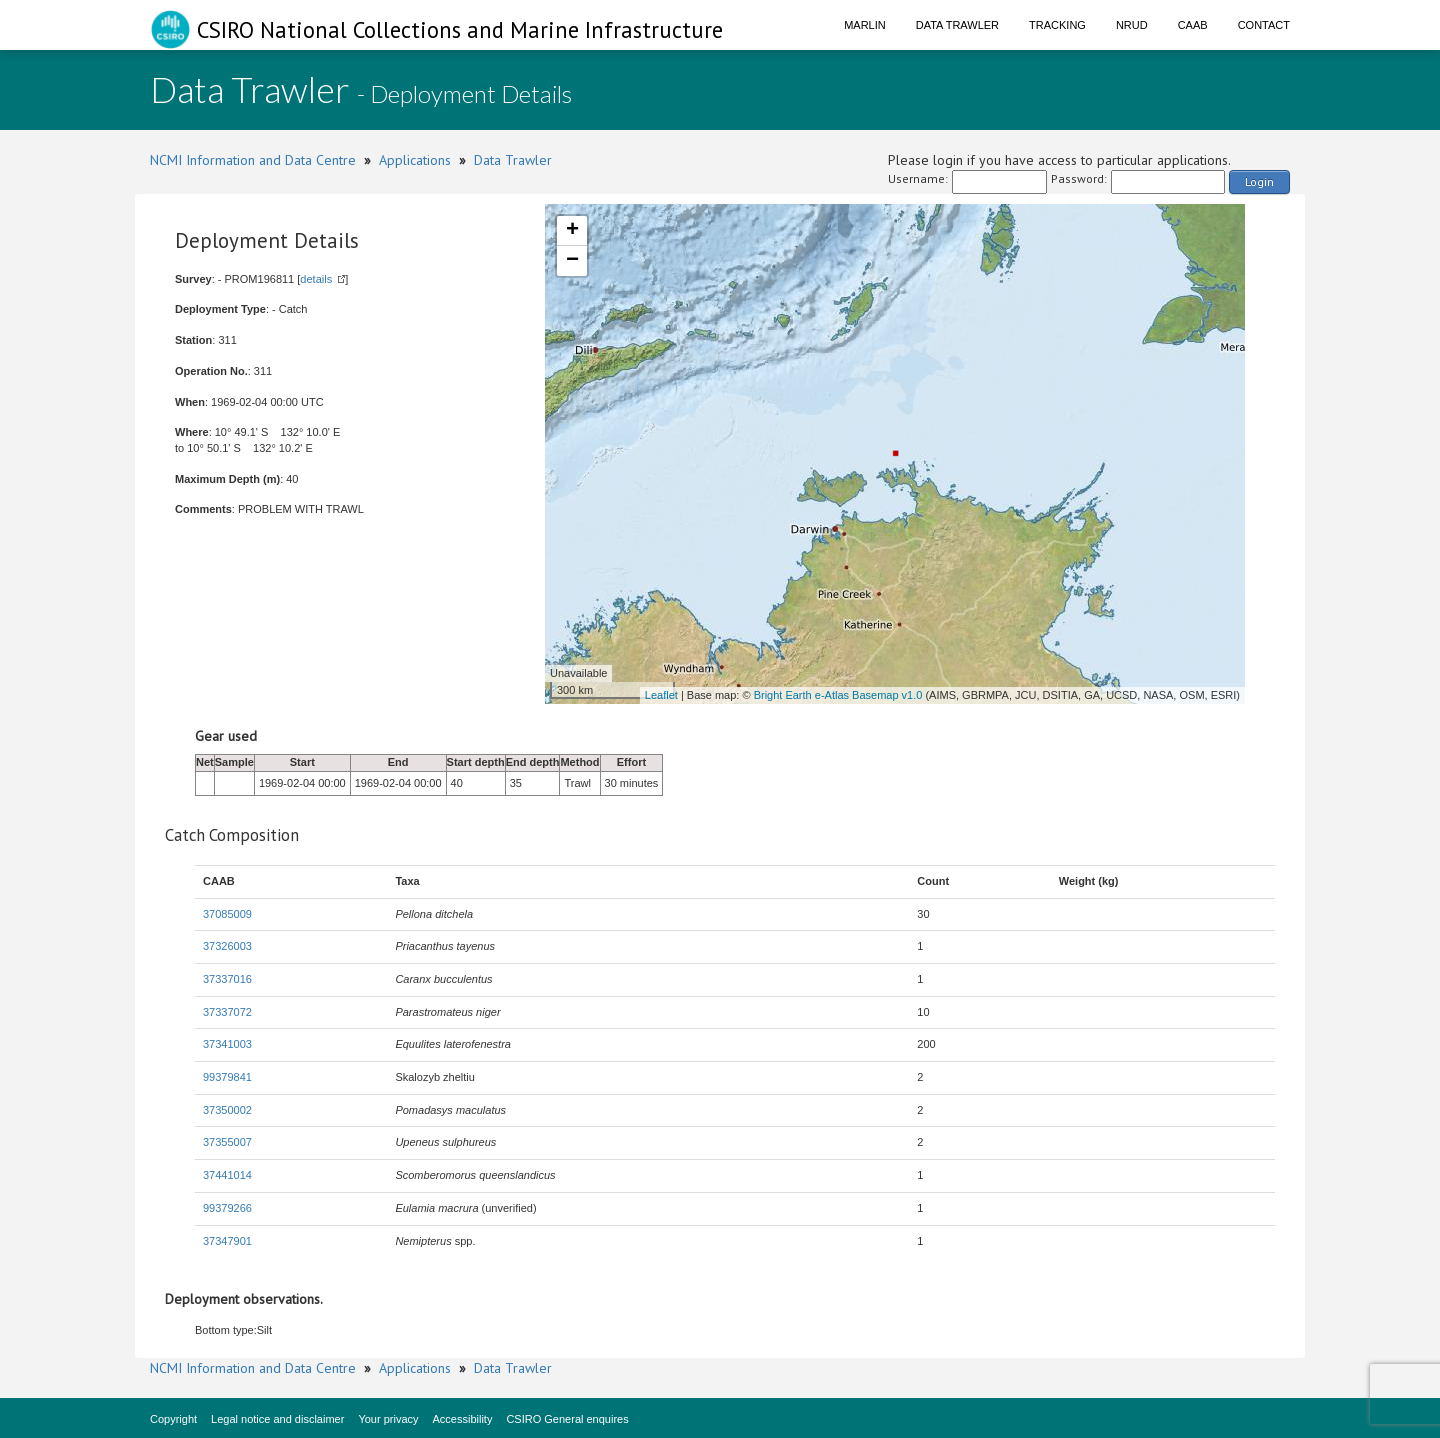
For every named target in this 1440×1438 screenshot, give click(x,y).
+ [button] (572, 231)
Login (1259, 181)
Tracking (1057, 25)
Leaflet (661, 695)
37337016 (227, 979)
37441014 (227, 1175)
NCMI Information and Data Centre (253, 160)
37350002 (227, 1110)
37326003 (227, 946)
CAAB (1193, 25)
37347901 (227, 1241)
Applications (415, 160)
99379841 (227, 1077)
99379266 (227, 1208)
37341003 (227, 1044)
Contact (1264, 25)
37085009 (227, 914)
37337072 (227, 1012)
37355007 (227, 1142)
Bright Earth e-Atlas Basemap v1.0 (838, 695)
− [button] (572, 261)
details (316, 279)
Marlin (865, 25)
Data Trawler (957, 25)
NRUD (1132, 25)
